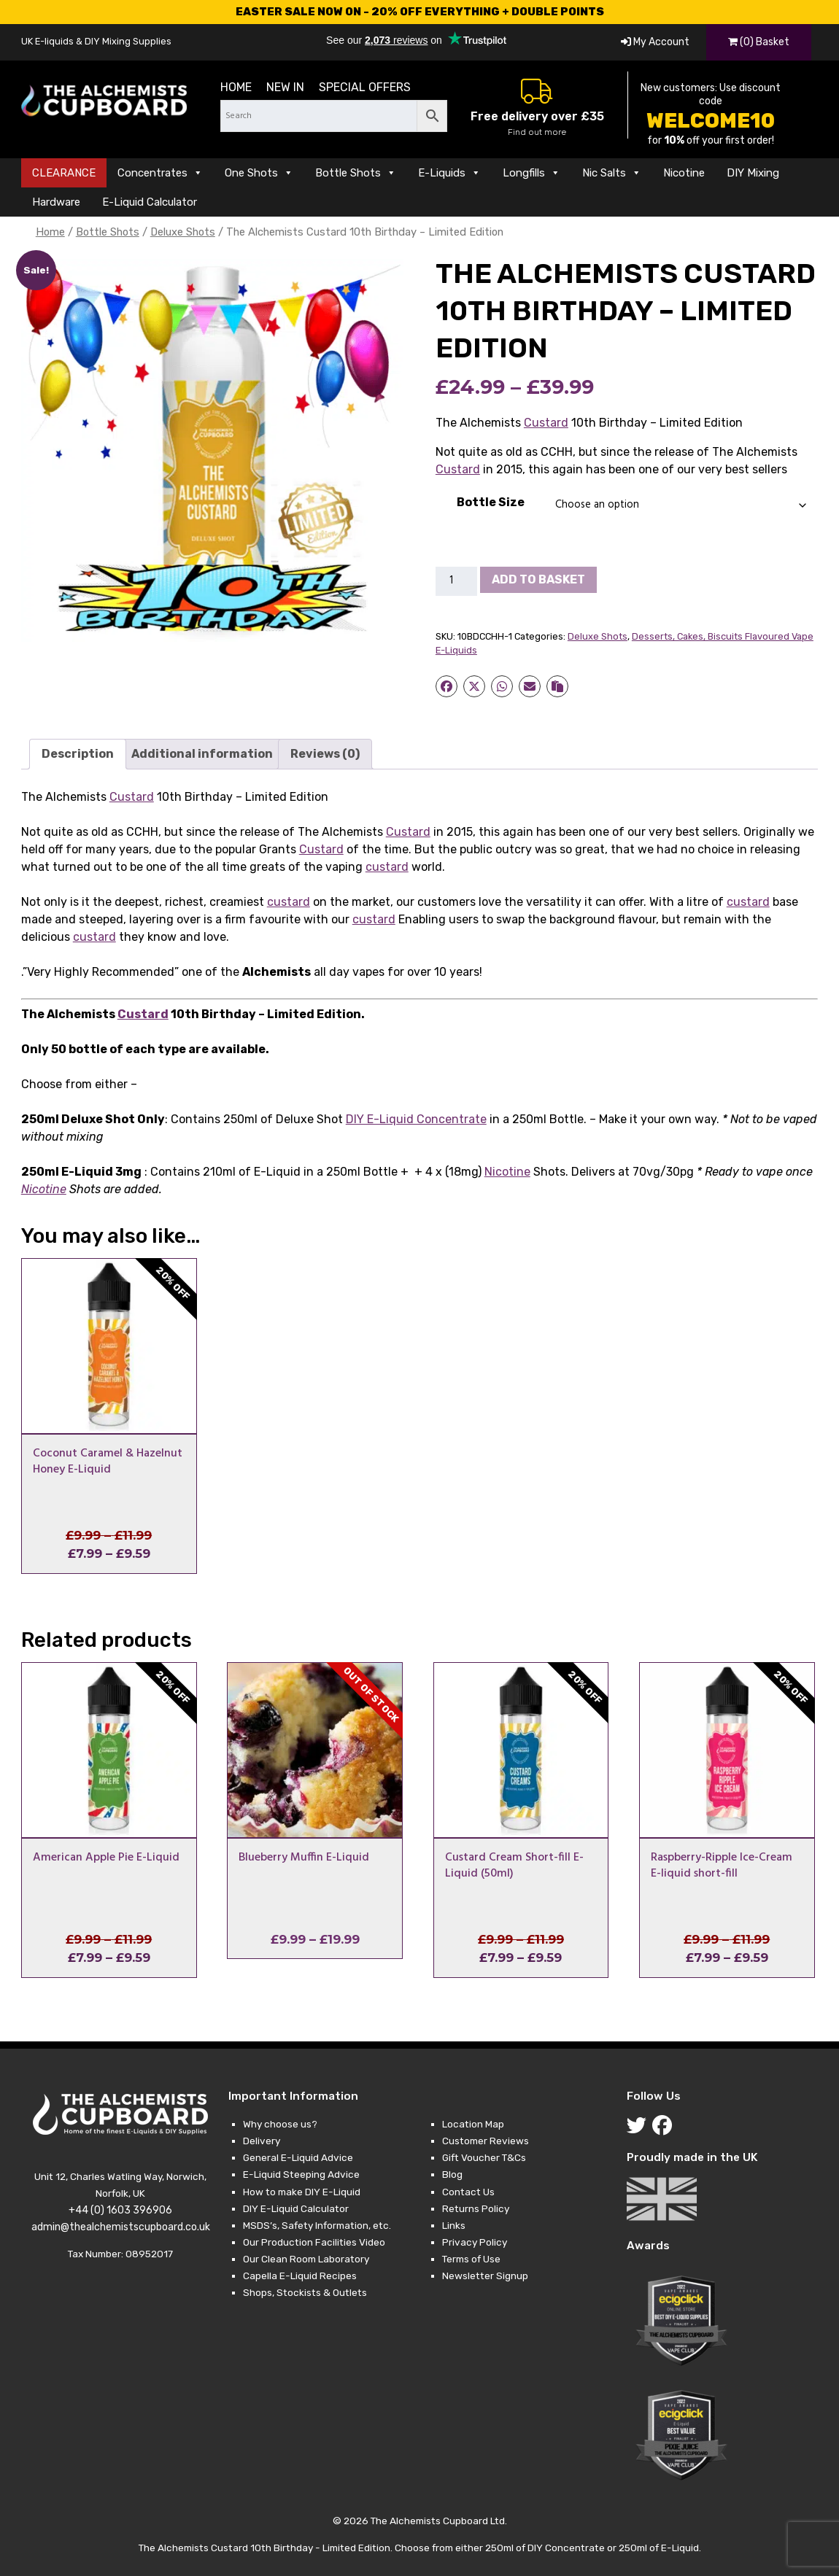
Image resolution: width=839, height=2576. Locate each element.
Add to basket (538, 579)
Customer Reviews (485, 2140)
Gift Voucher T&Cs (484, 2157)
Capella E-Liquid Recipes (300, 2275)
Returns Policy (475, 2208)
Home (236, 87)
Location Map (473, 2124)
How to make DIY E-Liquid (301, 2191)
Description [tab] (78, 754)
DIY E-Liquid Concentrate (416, 1119)
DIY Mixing (753, 172)
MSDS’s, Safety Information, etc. (317, 2225)
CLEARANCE (64, 172)
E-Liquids (449, 172)
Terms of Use (471, 2259)
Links (453, 2225)
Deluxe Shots (182, 231)
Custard (546, 423)
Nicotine (684, 172)
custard (387, 867)
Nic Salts (611, 172)
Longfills (531, 172)
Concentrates (160, 172)
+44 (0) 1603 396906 (120, 2210)
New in (285, 87)
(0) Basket (758, 42)
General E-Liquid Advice (298, 2157)
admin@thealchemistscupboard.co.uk (120, 2227)
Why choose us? (280, 2124)
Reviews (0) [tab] (325, 754)
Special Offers (365, 87)
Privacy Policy (474, 2242)
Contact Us (468, 2191)
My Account (655, 42)
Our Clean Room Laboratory (306, 2259)
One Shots (259, 172)
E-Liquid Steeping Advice (301, 2174)
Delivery (261, 2140)
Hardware (56, 202)
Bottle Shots (355, 172)
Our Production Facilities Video (314, 2242)
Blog (452, 2174)
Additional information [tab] (202, 754)
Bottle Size (491, 502)
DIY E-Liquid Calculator (296, 2208)
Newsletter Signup (485, 2275)
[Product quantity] (457, 581)
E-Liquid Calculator (149, 202)
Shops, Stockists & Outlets (305, 2292)
